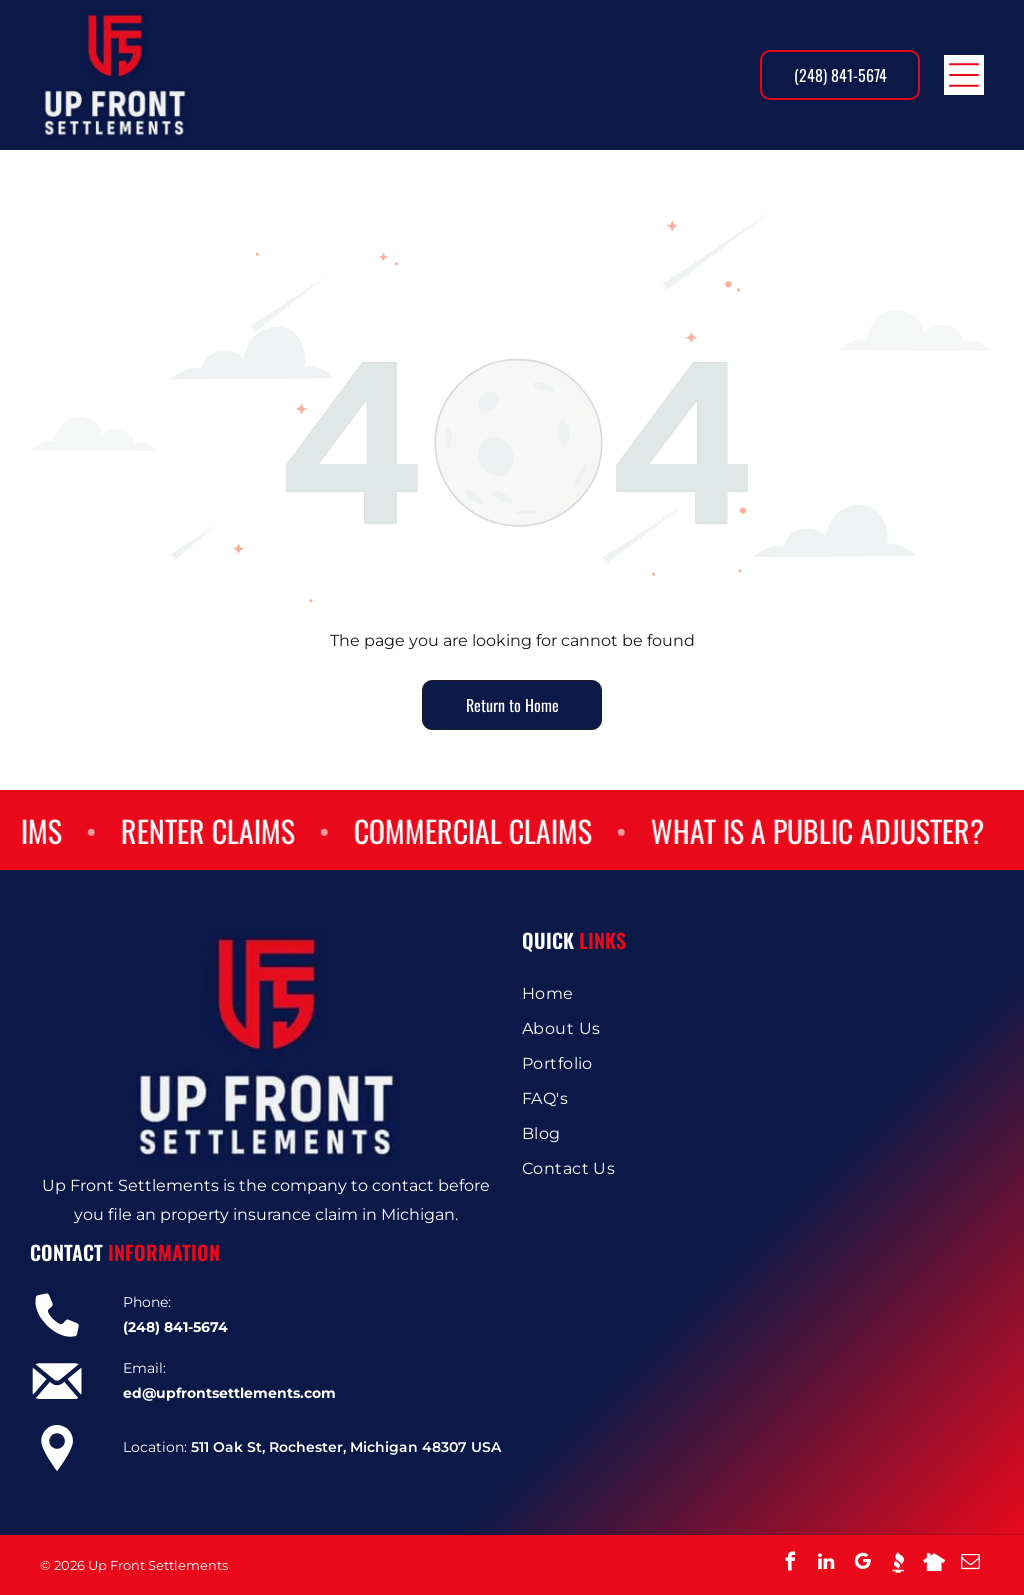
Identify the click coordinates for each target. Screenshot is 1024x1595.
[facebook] (790, 1564)
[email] (970, 1564)
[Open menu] (964, 75)
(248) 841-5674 (175, 1327)
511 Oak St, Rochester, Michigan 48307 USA (346, 1447)
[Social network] (898, 1564)
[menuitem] (758, 993)
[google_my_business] (862, 1564)
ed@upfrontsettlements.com (229, 1393)
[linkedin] (826, 1564)
